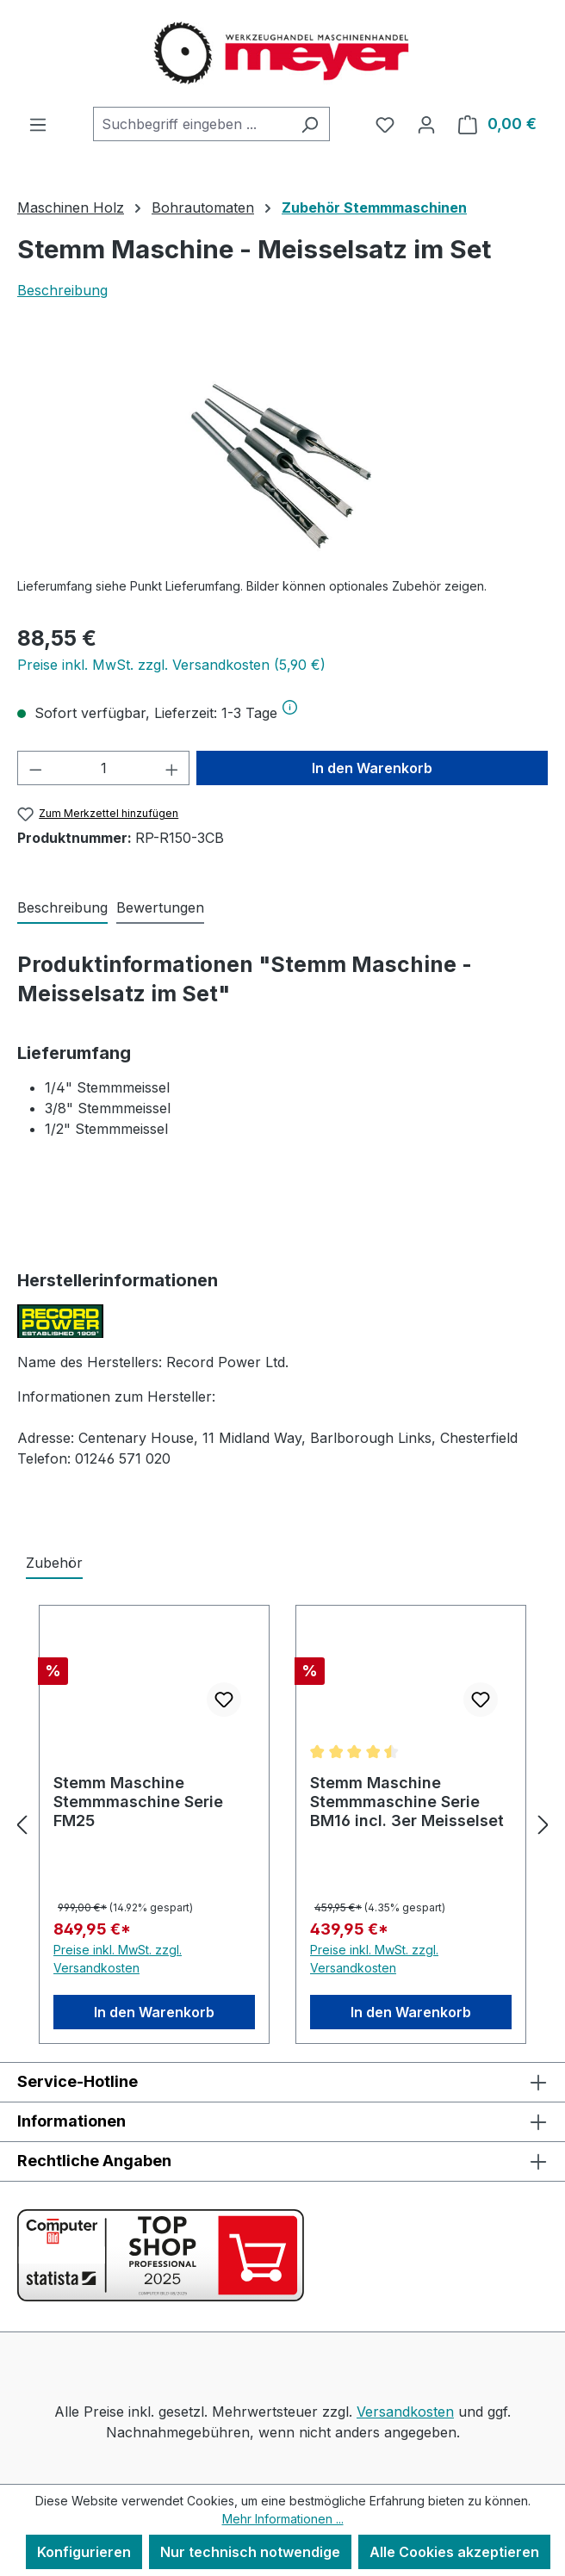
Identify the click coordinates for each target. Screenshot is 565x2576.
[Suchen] (309, 124)
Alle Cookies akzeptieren (454, 2552)
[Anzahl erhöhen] (172, 768)
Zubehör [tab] (54, 1562)
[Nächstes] (543, 1825)
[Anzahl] (104, 768)
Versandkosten (405, 2411)
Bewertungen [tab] (160, 907)
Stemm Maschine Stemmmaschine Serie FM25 (138, 1802)
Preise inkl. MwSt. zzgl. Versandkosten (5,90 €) (171, 664)
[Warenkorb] (497, 124)
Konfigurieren (84, 2552)
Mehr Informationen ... (283, 2518)
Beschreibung (62, 290)
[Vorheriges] (21, 1825)
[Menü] (38, 124)
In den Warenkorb (372, 768)
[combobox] (191, 124)
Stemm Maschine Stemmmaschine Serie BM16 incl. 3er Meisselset (407, 1802)
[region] (282, 466)
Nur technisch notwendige (250, 2552)
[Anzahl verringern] (35, 768)
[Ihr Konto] (426, 124)
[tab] (62, 908)
